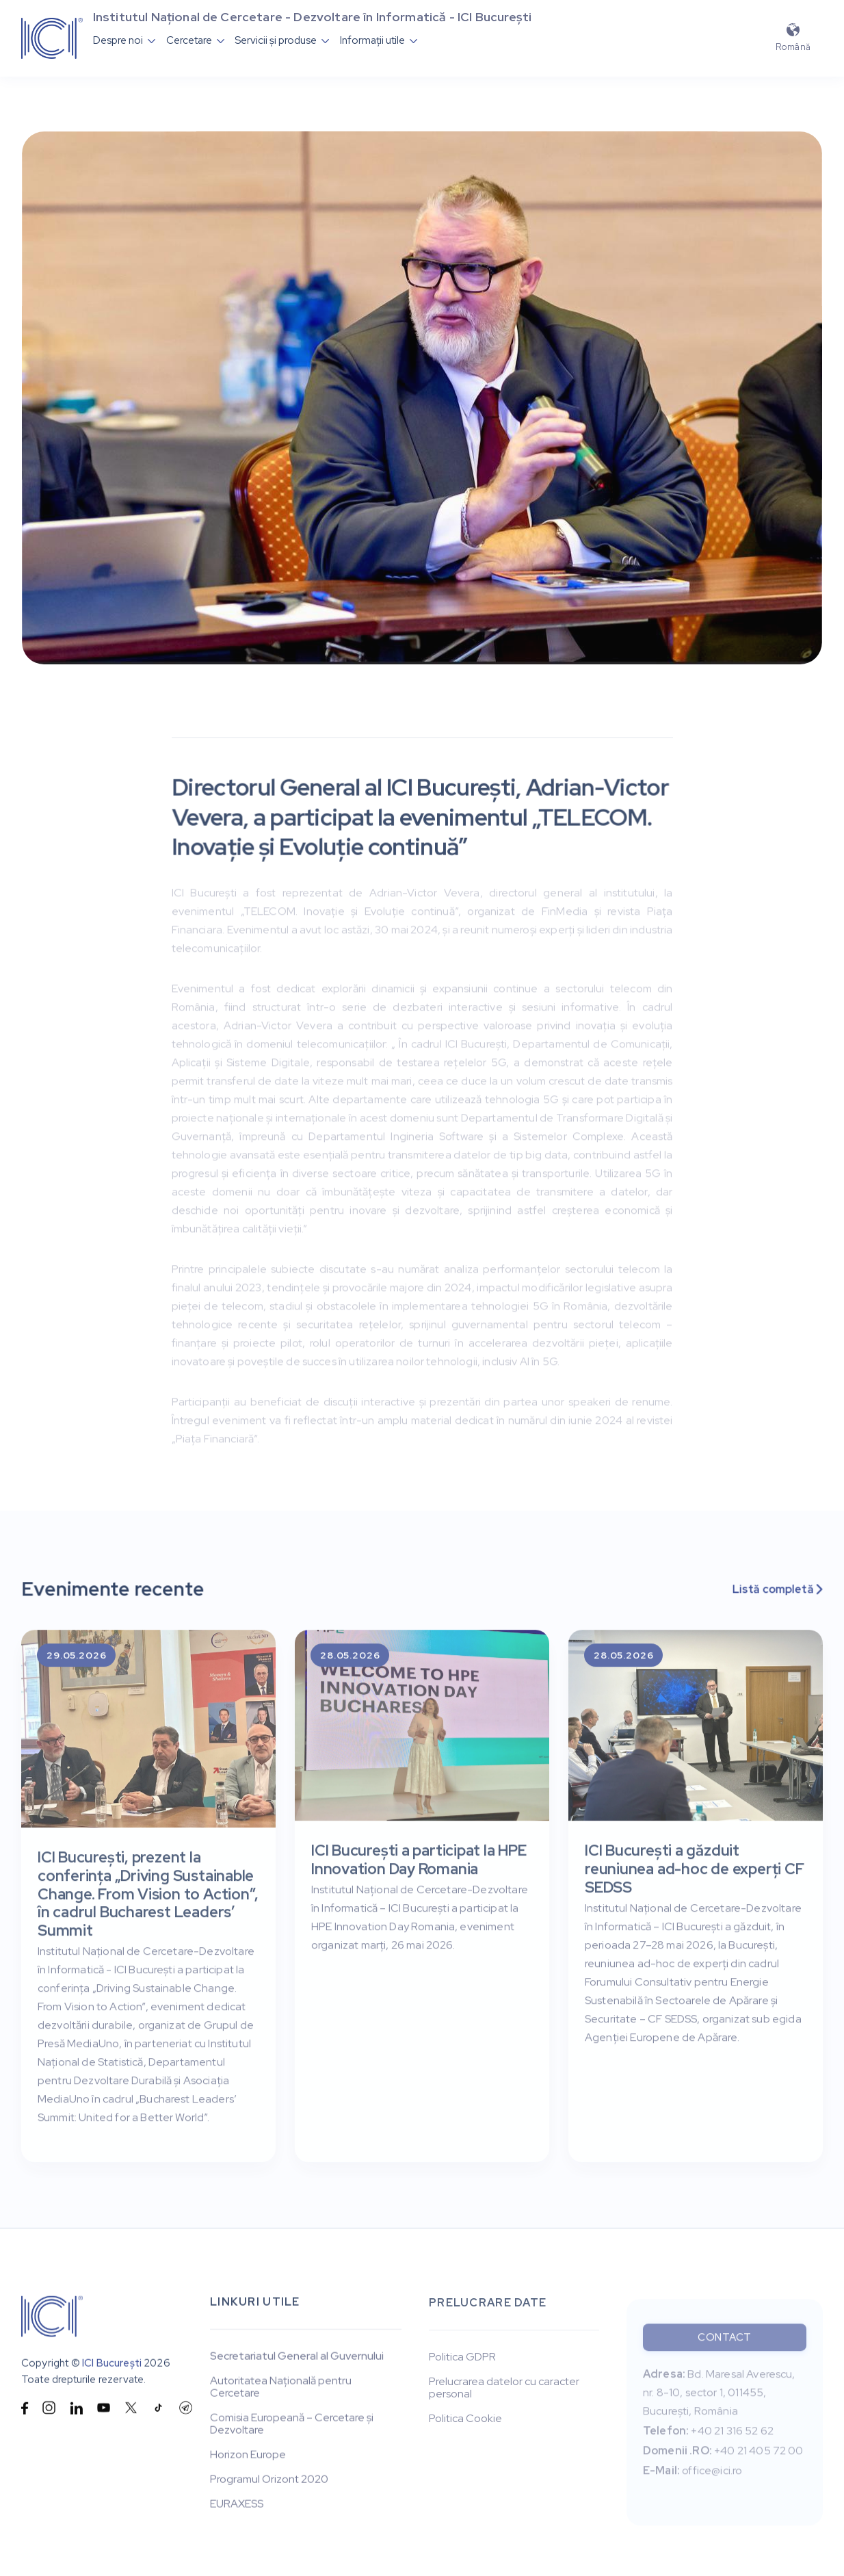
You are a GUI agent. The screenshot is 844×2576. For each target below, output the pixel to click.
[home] (52, 38)
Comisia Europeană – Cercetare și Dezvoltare (291, 2425)
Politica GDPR (462, 2361)
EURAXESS (236, 2505)
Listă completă (777, 1590)
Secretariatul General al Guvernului (297, 2358)
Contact (725, 2347)
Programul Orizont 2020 (269, 2481)
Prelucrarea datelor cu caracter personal (504, 2392)
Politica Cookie (465, 2423)
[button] (124, 40)
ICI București (112, 2364)
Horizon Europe (248, 2456)
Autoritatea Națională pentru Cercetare (281, 2388)
